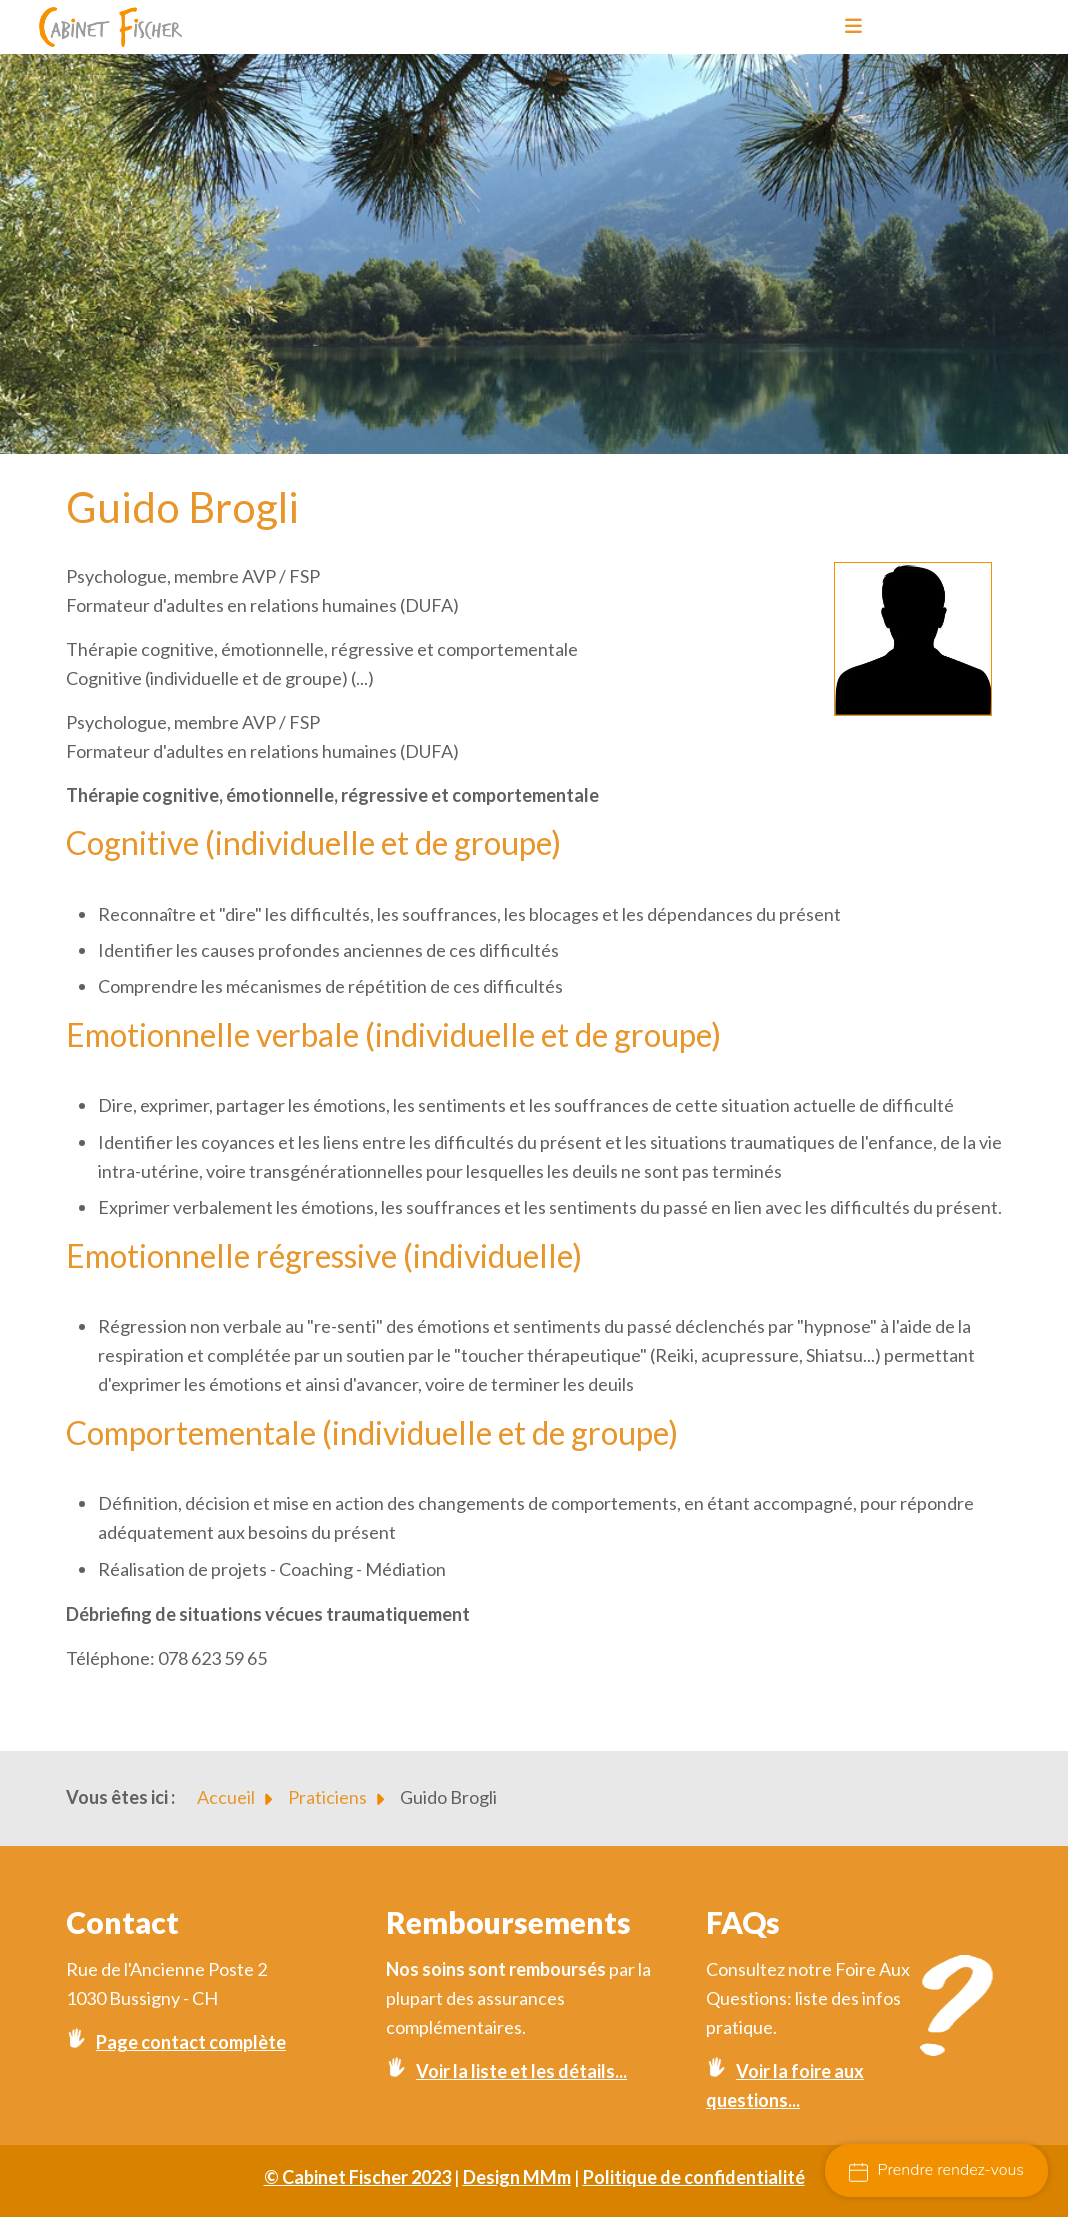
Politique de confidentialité (694, 2177)
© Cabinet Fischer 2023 (357, 2177)
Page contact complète (191, 2042)
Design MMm (517, 2177)
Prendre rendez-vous (936, 2170)
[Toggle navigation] (848, 27)
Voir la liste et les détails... (521, 2071)
